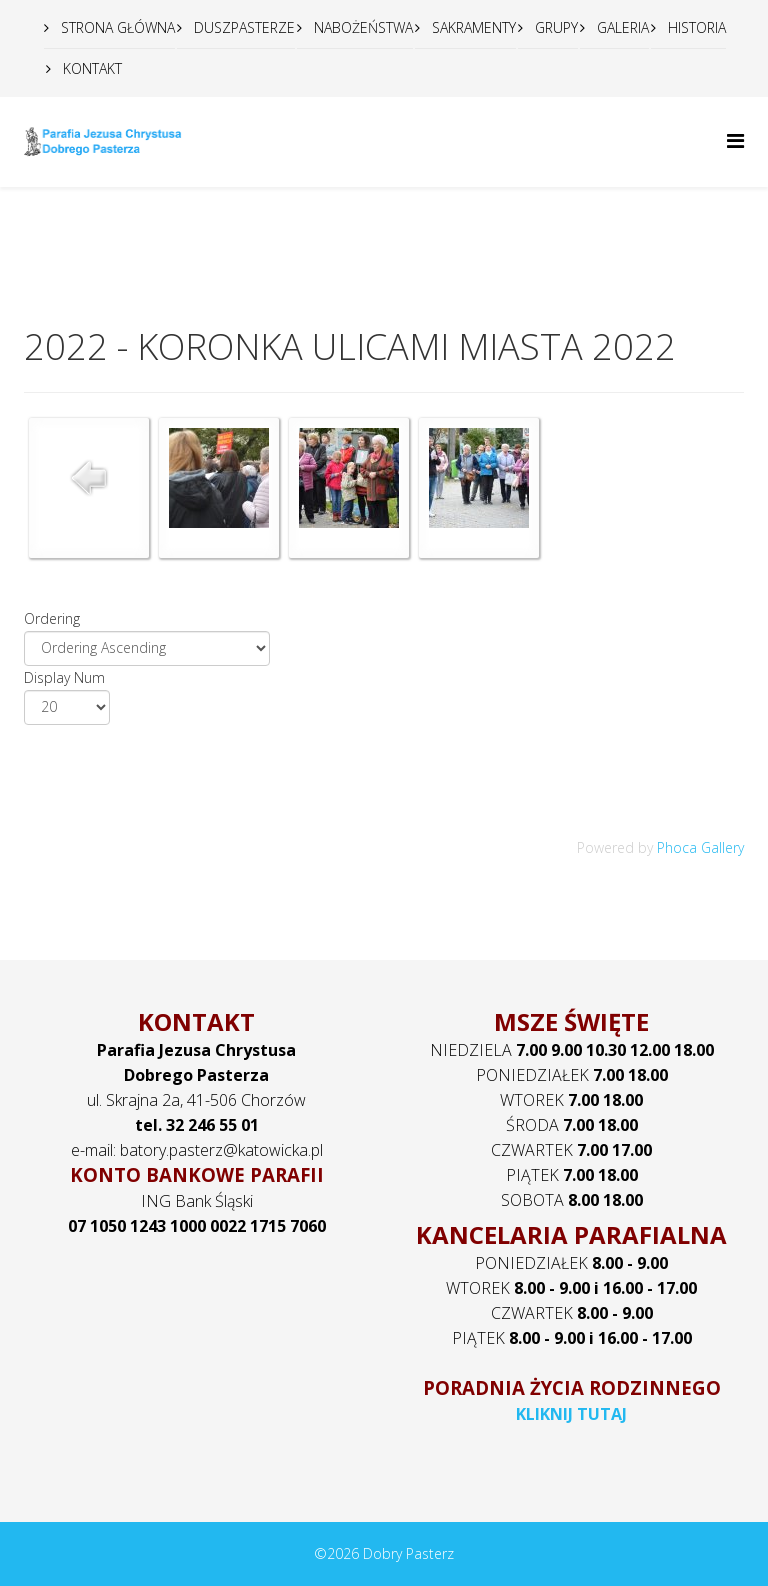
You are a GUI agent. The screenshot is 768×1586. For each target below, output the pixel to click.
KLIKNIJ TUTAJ (571, 1414)
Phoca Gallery (700, 847)
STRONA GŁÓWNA (116, 27)
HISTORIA (695, 27)
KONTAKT (90, 68)
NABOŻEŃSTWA (361, 27)
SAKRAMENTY (472, 27)
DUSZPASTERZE (242, 27)
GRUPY (554, 27)
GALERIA (621, 27)
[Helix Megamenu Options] (735, 140)
